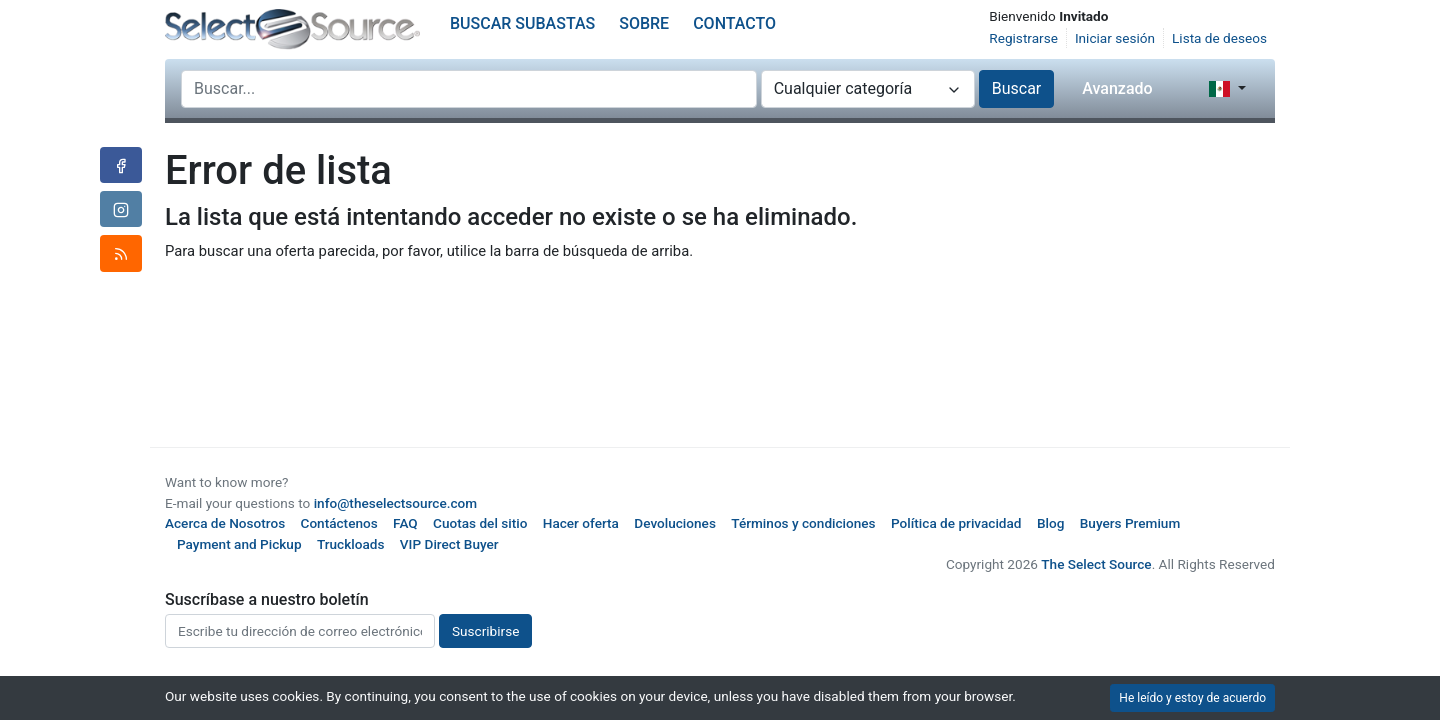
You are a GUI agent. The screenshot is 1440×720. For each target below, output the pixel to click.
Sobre (644, 23)
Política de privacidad (956, 523)
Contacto (734, 23)
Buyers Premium (1130, 523)
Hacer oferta (581, 523)
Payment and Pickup (239, 544)
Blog (1050, 523)
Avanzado (1117, 88)
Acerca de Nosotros (225, 523)
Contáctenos (339, 523)
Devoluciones (675, 523)
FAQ (405, 523)
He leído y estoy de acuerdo (1192, 698)
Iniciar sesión (1115, 38)
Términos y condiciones (803, 523)
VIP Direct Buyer (449, 544)
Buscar (1017, 88)
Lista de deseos (1219, 38)
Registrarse (1023, 38)
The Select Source (1096, 564)
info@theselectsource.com (396, 503)
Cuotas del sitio (480, 523)
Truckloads (351, 544)
